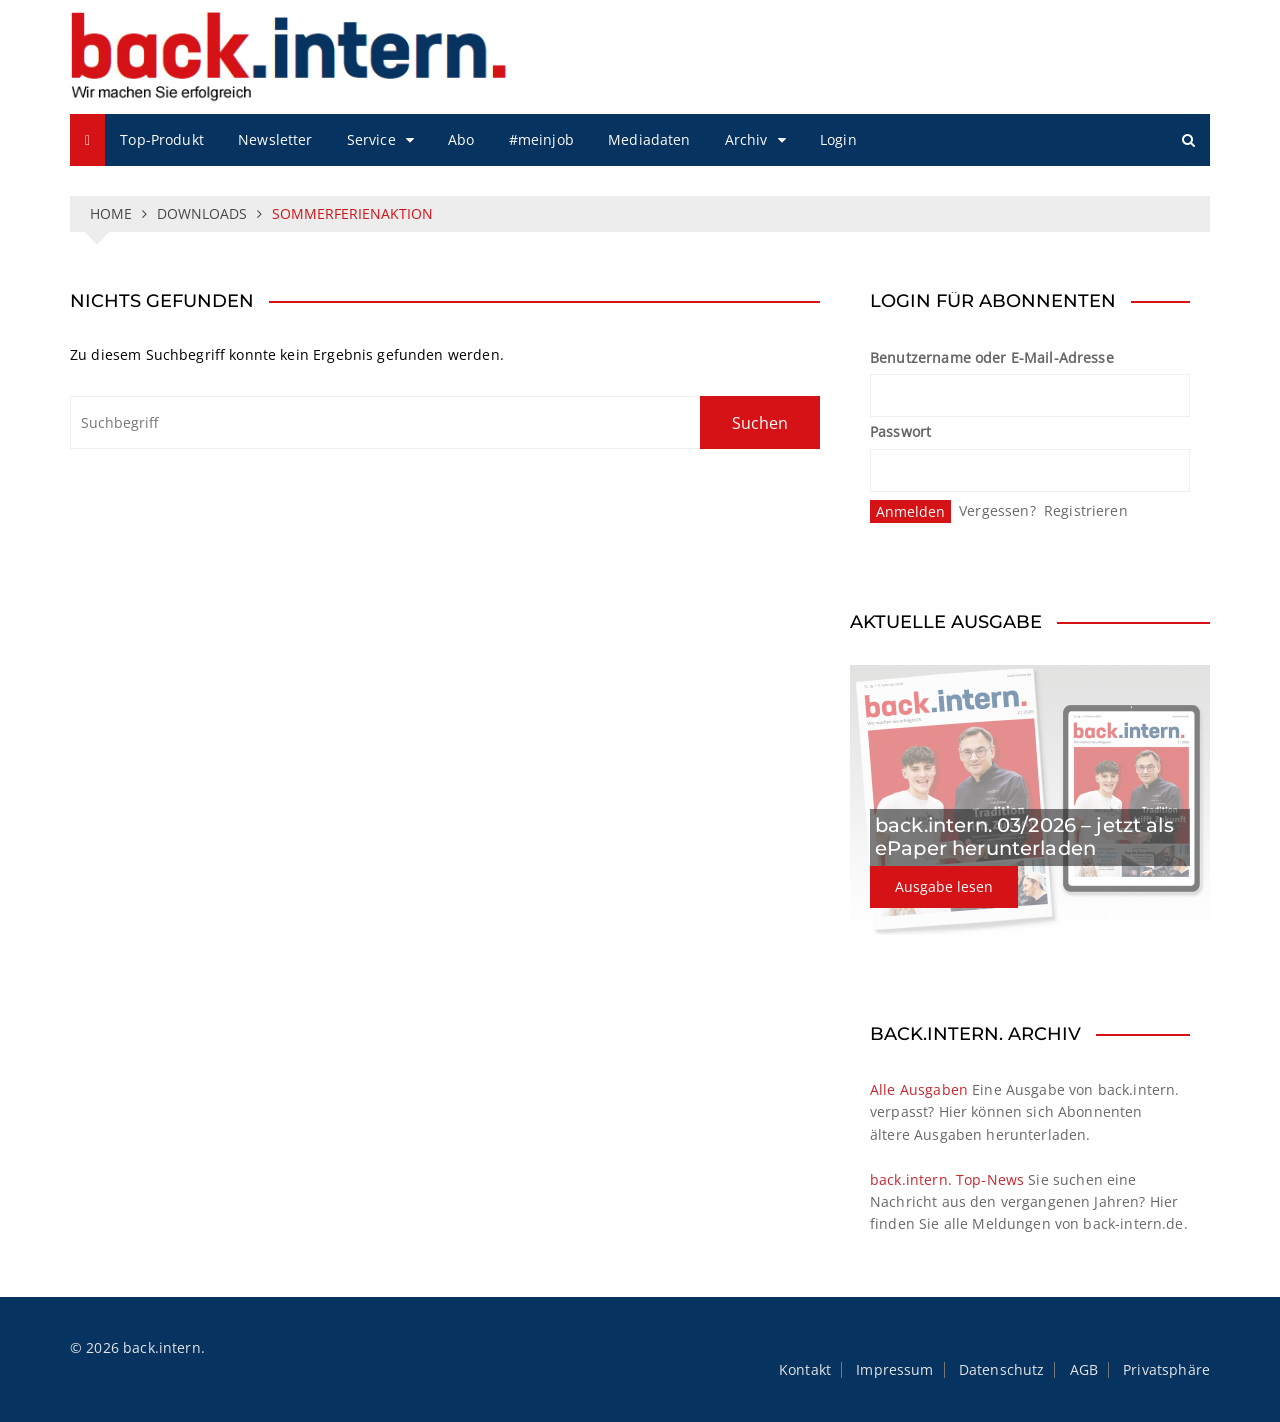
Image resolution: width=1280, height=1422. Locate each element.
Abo (461, 139)
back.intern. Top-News (947, 1179)
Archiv (746, 139)
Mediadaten (649, 139)
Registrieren (1086, 510)
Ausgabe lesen (944, 886)
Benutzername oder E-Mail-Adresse (992, 357)
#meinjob (541, 139)
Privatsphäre (1166, 1370)
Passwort (900, 431)
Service (371, 139)
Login (838, 139)
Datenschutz (1002, 1370)
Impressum (894, 1370)
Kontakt (805, 1370)
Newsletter (275, 139)
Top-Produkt (162, 139)
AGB (1084, 1370)
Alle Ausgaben (919, 1089)
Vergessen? (997, 510)
